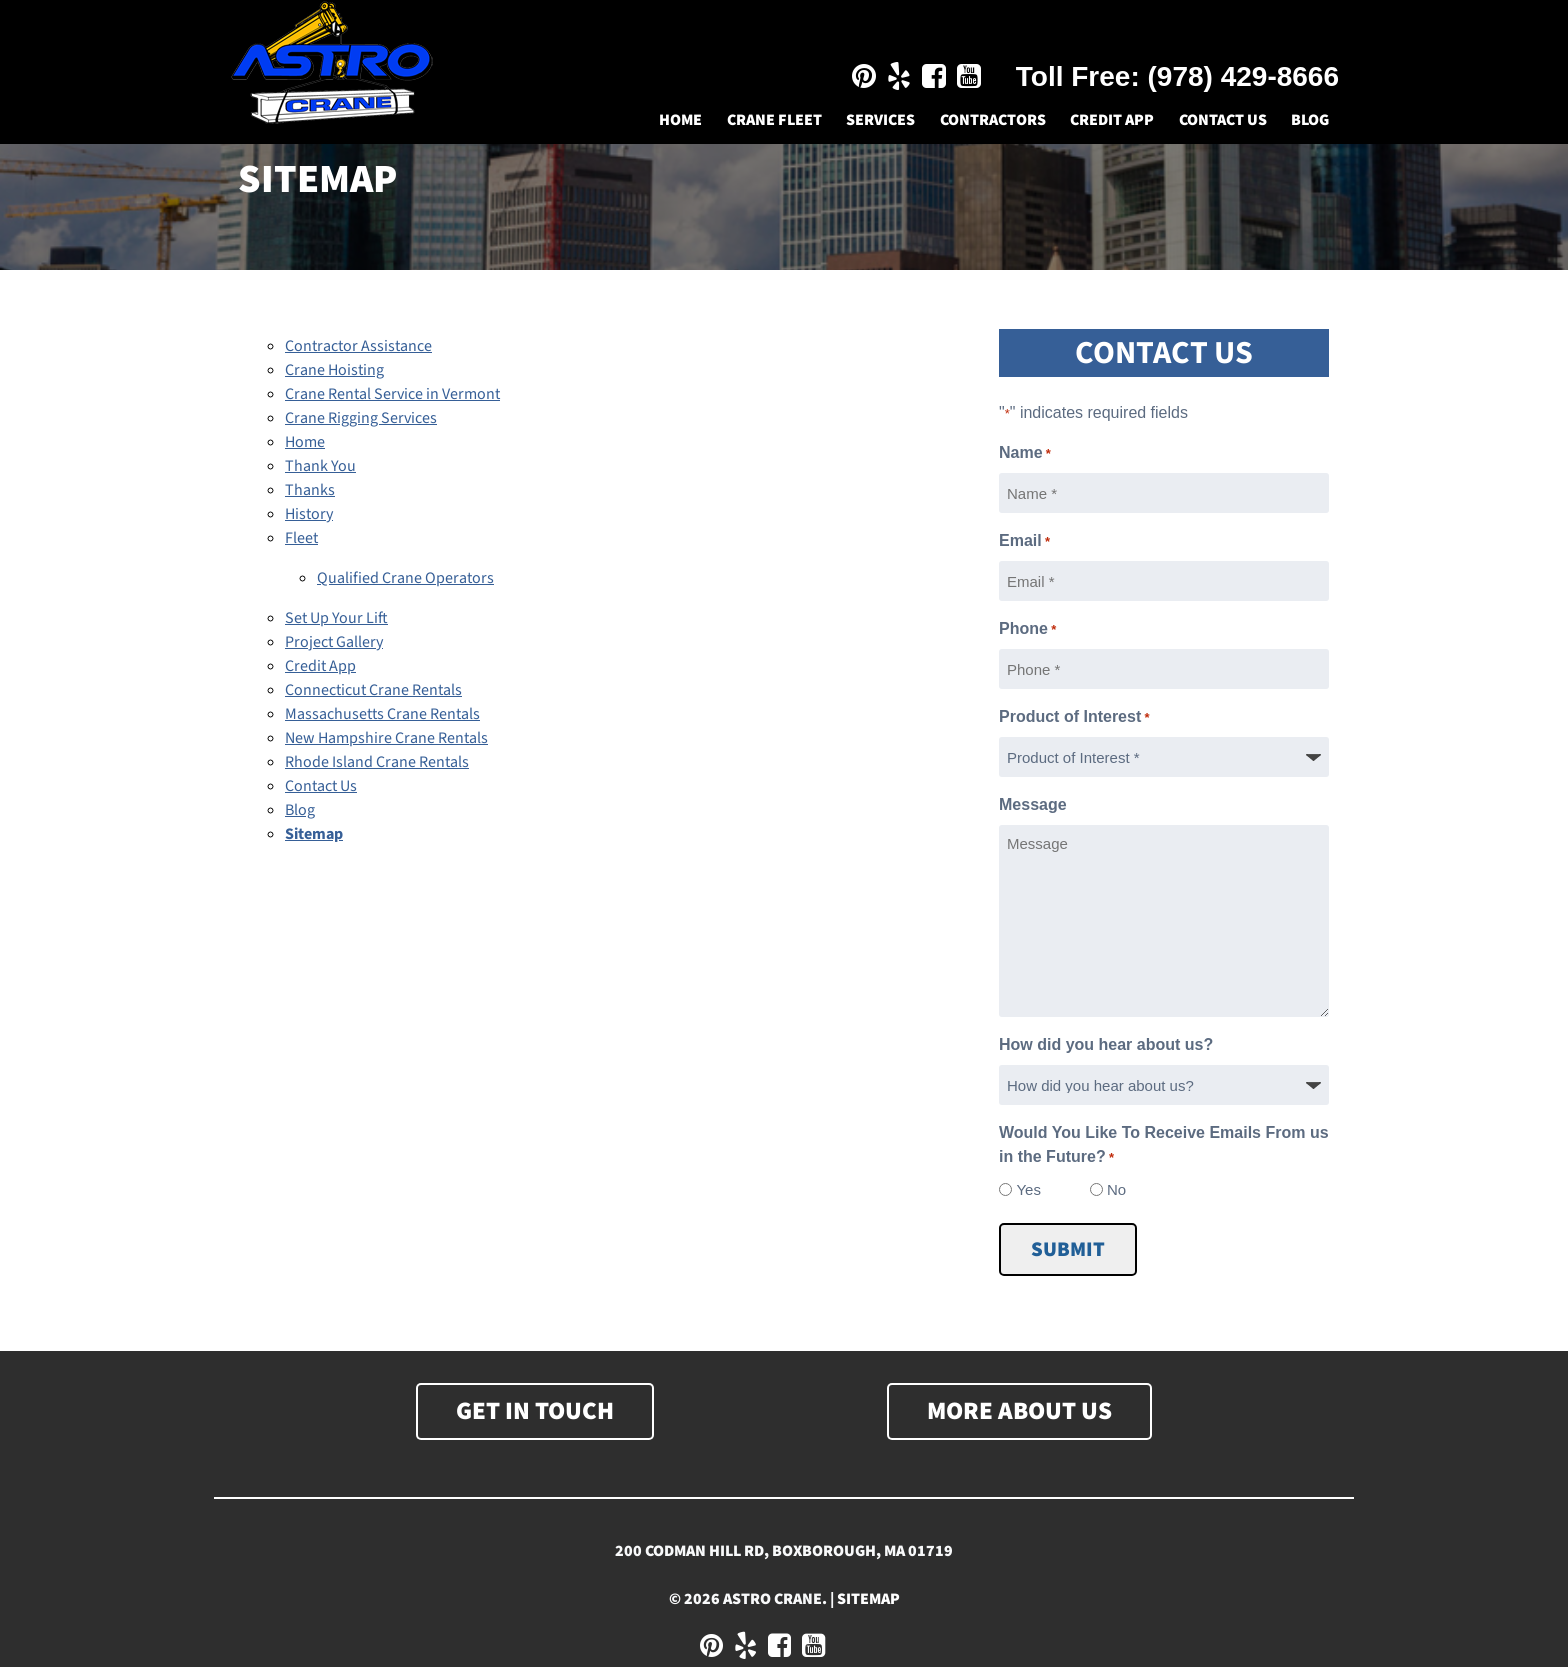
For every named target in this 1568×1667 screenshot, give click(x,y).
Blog (1310, 120)
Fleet (301, 538)
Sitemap (314, 834)
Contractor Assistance (358, 346)
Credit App (1112, 120)
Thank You (320, 466)
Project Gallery (334, 642)
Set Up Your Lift (336, 618)
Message (1033, 804)
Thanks (310, 490)
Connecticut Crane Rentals (373, 690)
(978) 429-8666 (1243, 76)
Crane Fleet (774, 120)
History (309, 514)
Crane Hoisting (334, 370)
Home (680, 120)
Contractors (993, 120)
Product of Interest (1074, 718)
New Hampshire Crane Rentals (386, 738)
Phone (1027, 630)
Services (880, 120)
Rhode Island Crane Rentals (377, 762)
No (1116, 1189)
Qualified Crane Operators (405, 578)
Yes (1028, 1189)
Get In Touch (535, 1411)
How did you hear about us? (1106, 1044)
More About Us (1019, 1411)
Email (1024, 542)
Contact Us (1223, 120)
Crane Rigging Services (361, 418)
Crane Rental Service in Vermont (392, 394)
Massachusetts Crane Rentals (382, 714)
